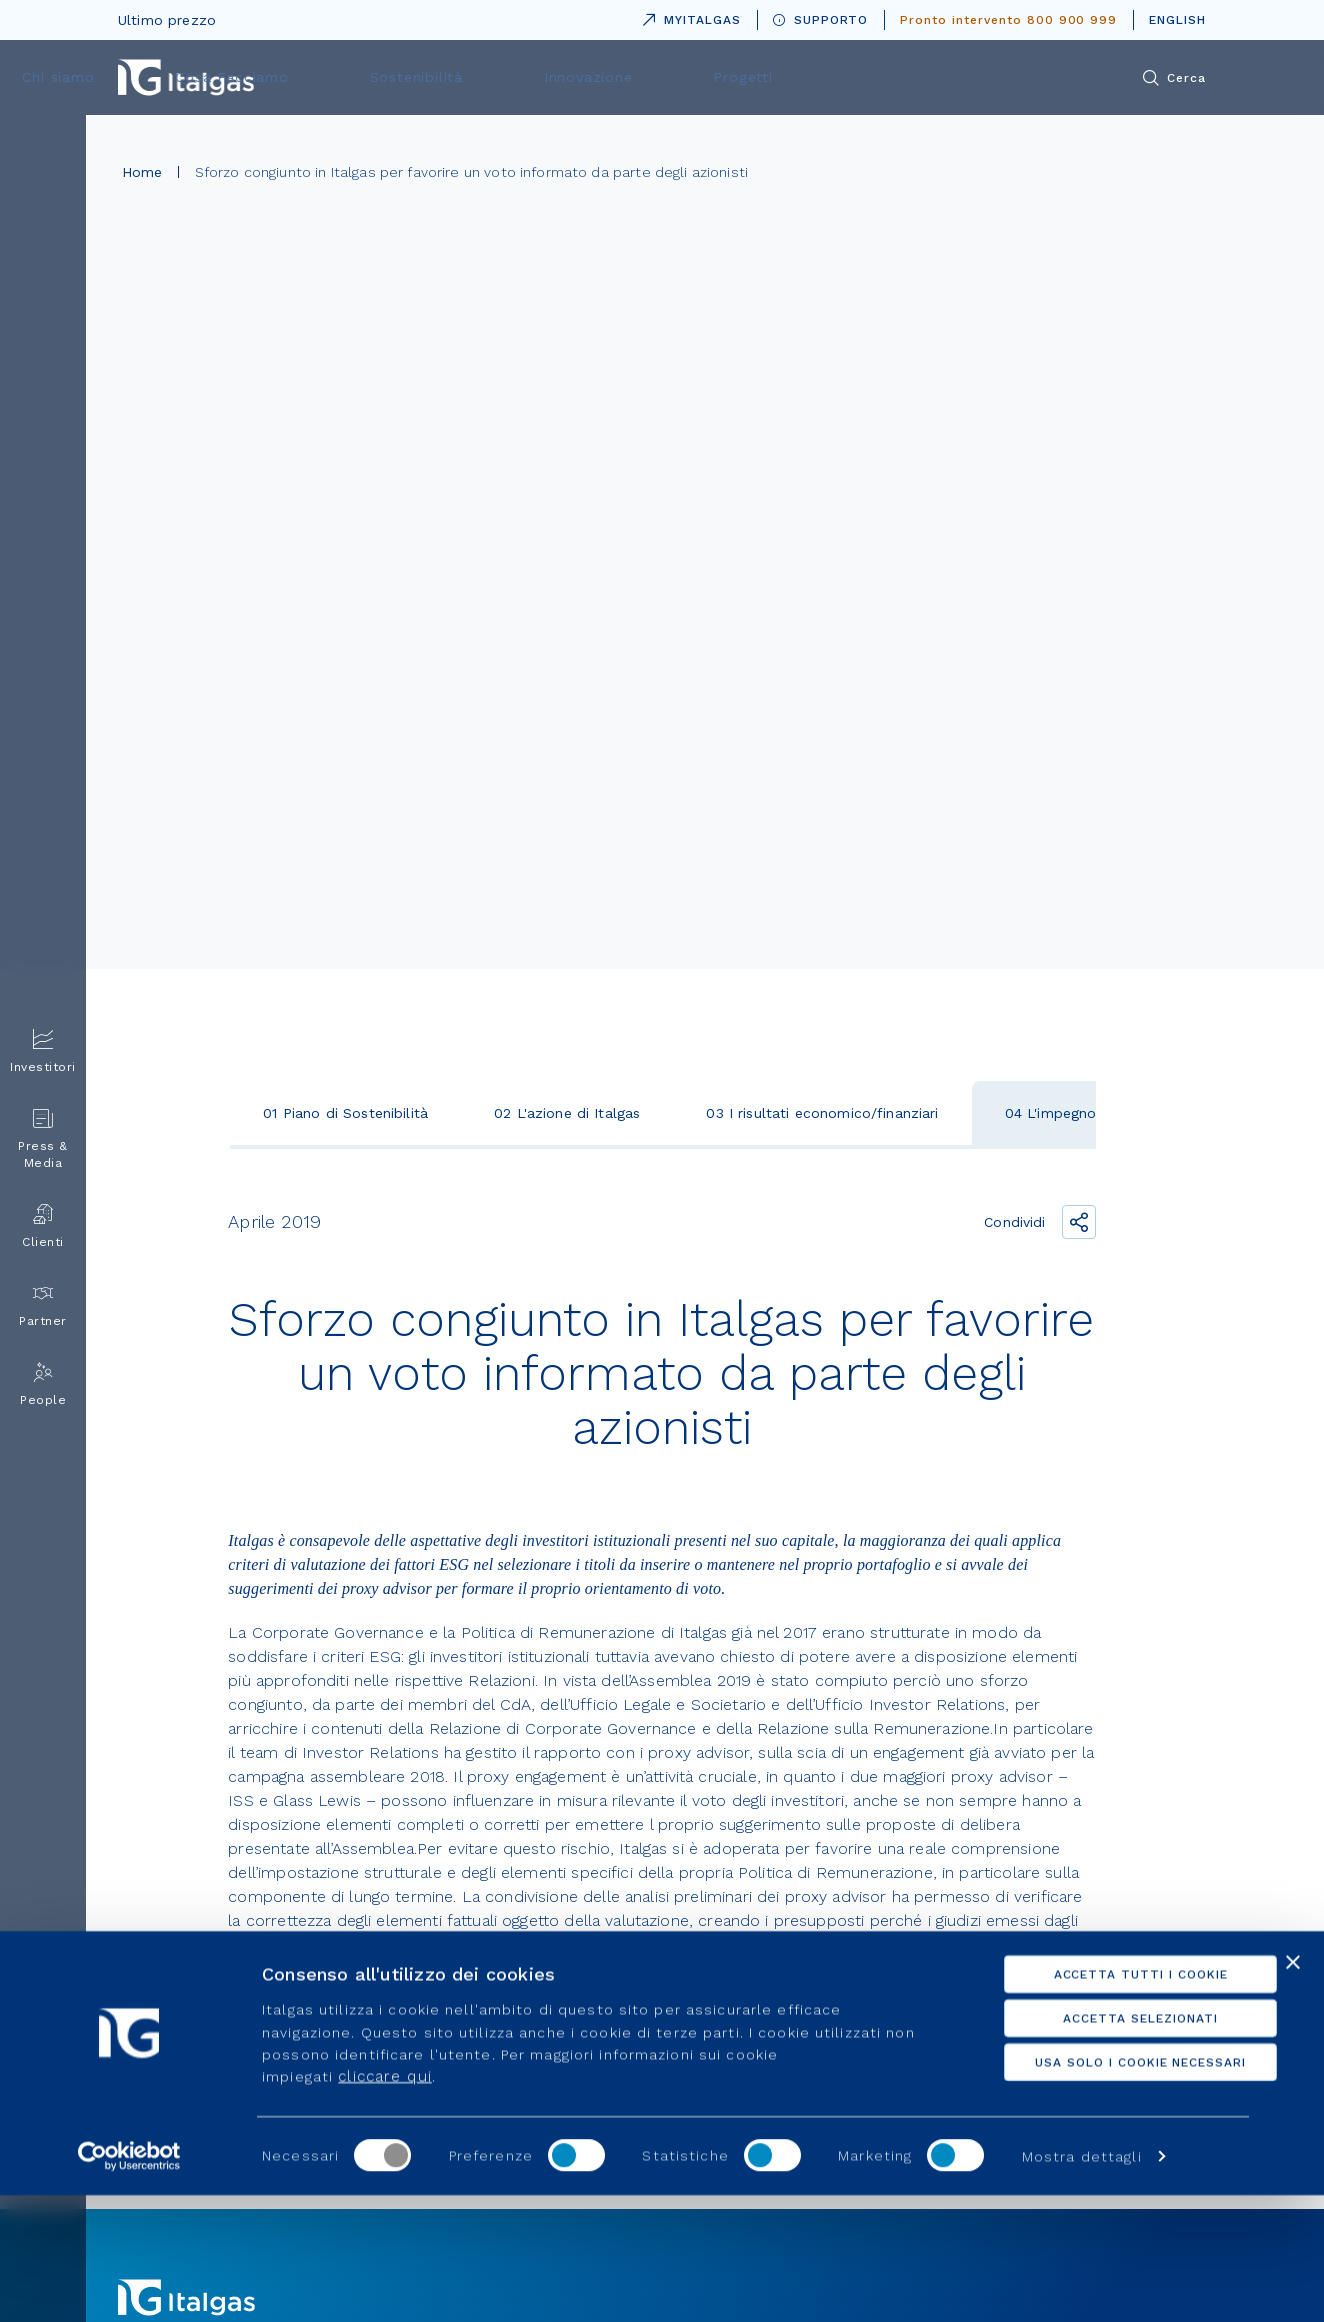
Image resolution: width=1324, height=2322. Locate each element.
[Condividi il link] (1079, 1222)
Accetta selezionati (1106, 2144)
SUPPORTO (821, 20)
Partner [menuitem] (43, 1305)
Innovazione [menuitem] (862, 77)
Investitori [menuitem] (43, 1051)
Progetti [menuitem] (992, 77)
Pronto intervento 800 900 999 (1008, 20)
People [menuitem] (43, 1384)
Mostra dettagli (1082, 2283)
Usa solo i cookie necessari (1106, 2188)
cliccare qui (384, 2203)
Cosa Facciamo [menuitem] (559, 77)
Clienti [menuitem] (43, 1226)
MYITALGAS (688, 16)
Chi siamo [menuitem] (411, 77)
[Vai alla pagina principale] (186, 77)
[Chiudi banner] (1293, 2088)
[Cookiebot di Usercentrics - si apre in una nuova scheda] (129, 2283)
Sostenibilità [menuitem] (716, 77)
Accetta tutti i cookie (1106, 2100)
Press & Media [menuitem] (43, 1139)
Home (142, 172)
